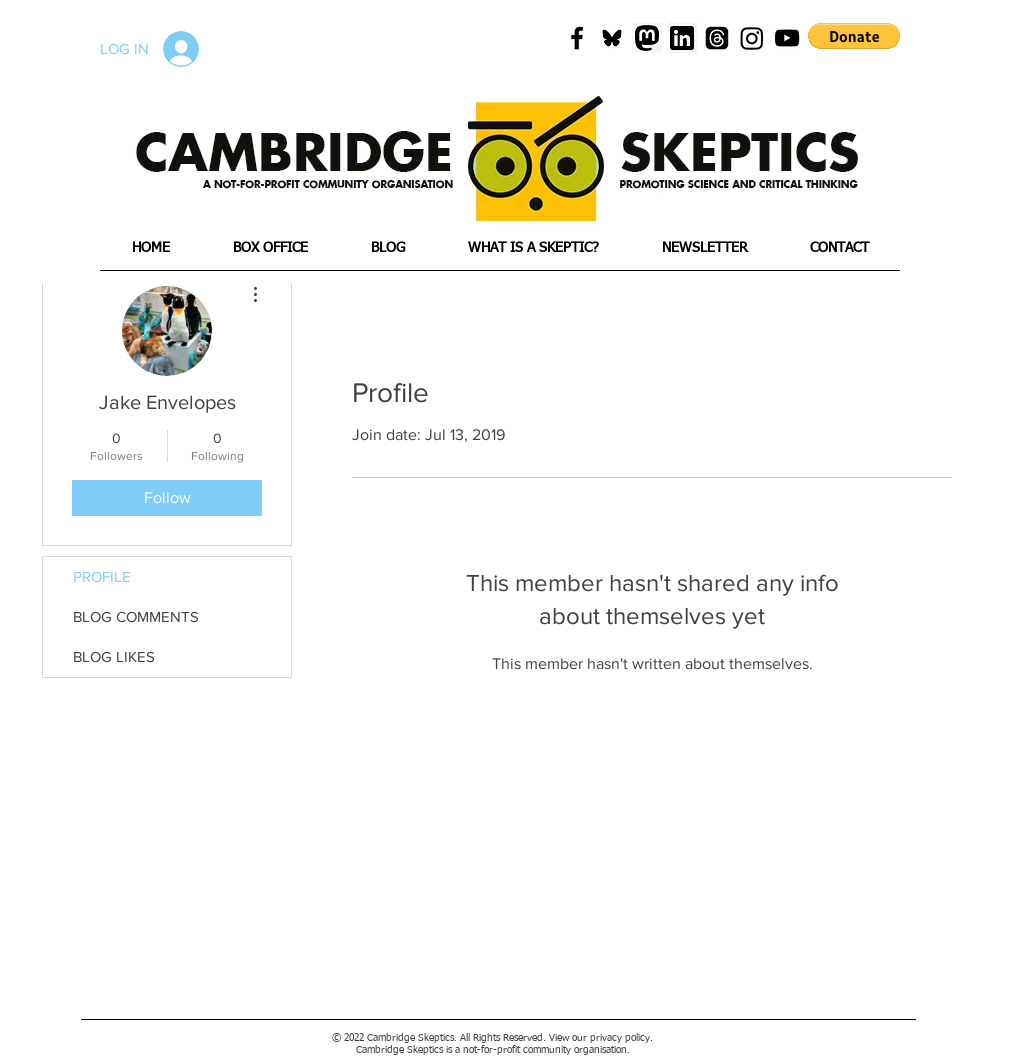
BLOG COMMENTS (136, 616)
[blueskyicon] (612, 38)
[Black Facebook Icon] (577, 38)
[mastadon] (647, 38)
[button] (854, 36)
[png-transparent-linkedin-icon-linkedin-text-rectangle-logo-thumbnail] (682, 38)
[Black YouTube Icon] (787, 38)
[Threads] (717, 38)
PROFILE (102, 576)
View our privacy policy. (601, 1038)
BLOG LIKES (114, 656)
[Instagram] (752, 38)
